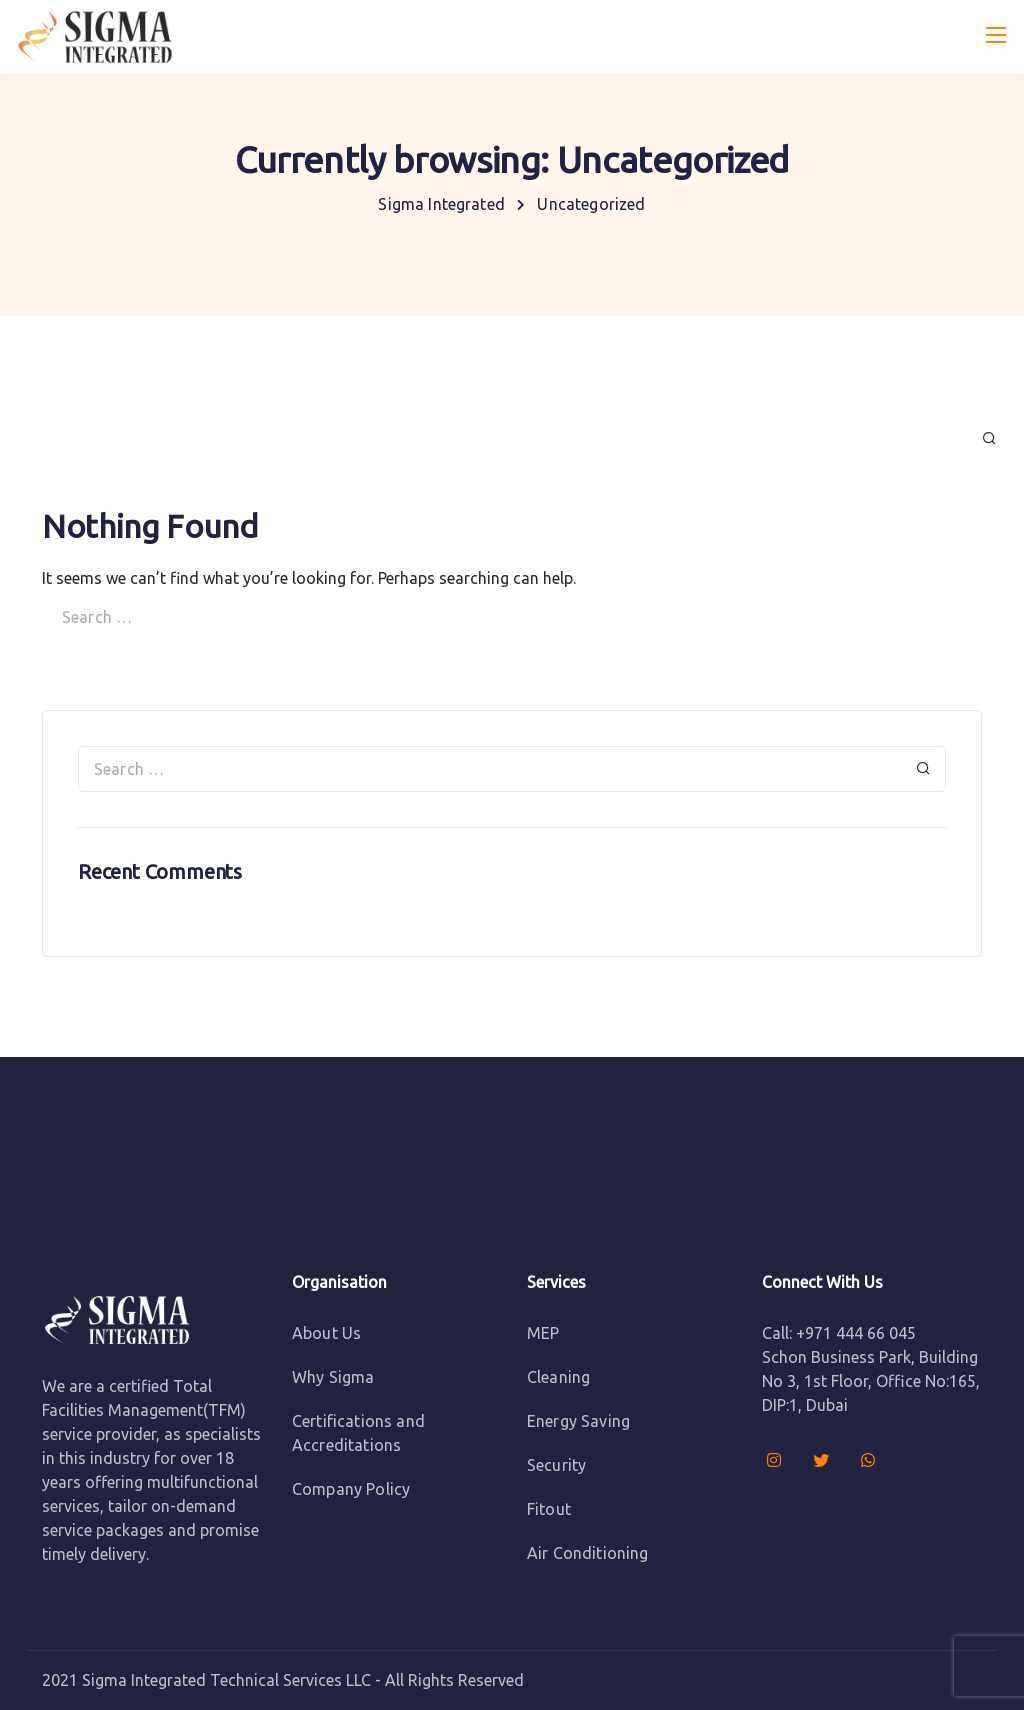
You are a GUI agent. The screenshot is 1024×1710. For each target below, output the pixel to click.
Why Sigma (333, 1377)
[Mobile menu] (996, 35)
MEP (543, 1333)
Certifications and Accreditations (358, 1433)
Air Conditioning (588, 1553)
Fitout (549, 1509)
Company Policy (351, 1489)
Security (556, 1465)
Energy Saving (578, 1421)
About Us (326, 1333)
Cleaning (558, 1377)
